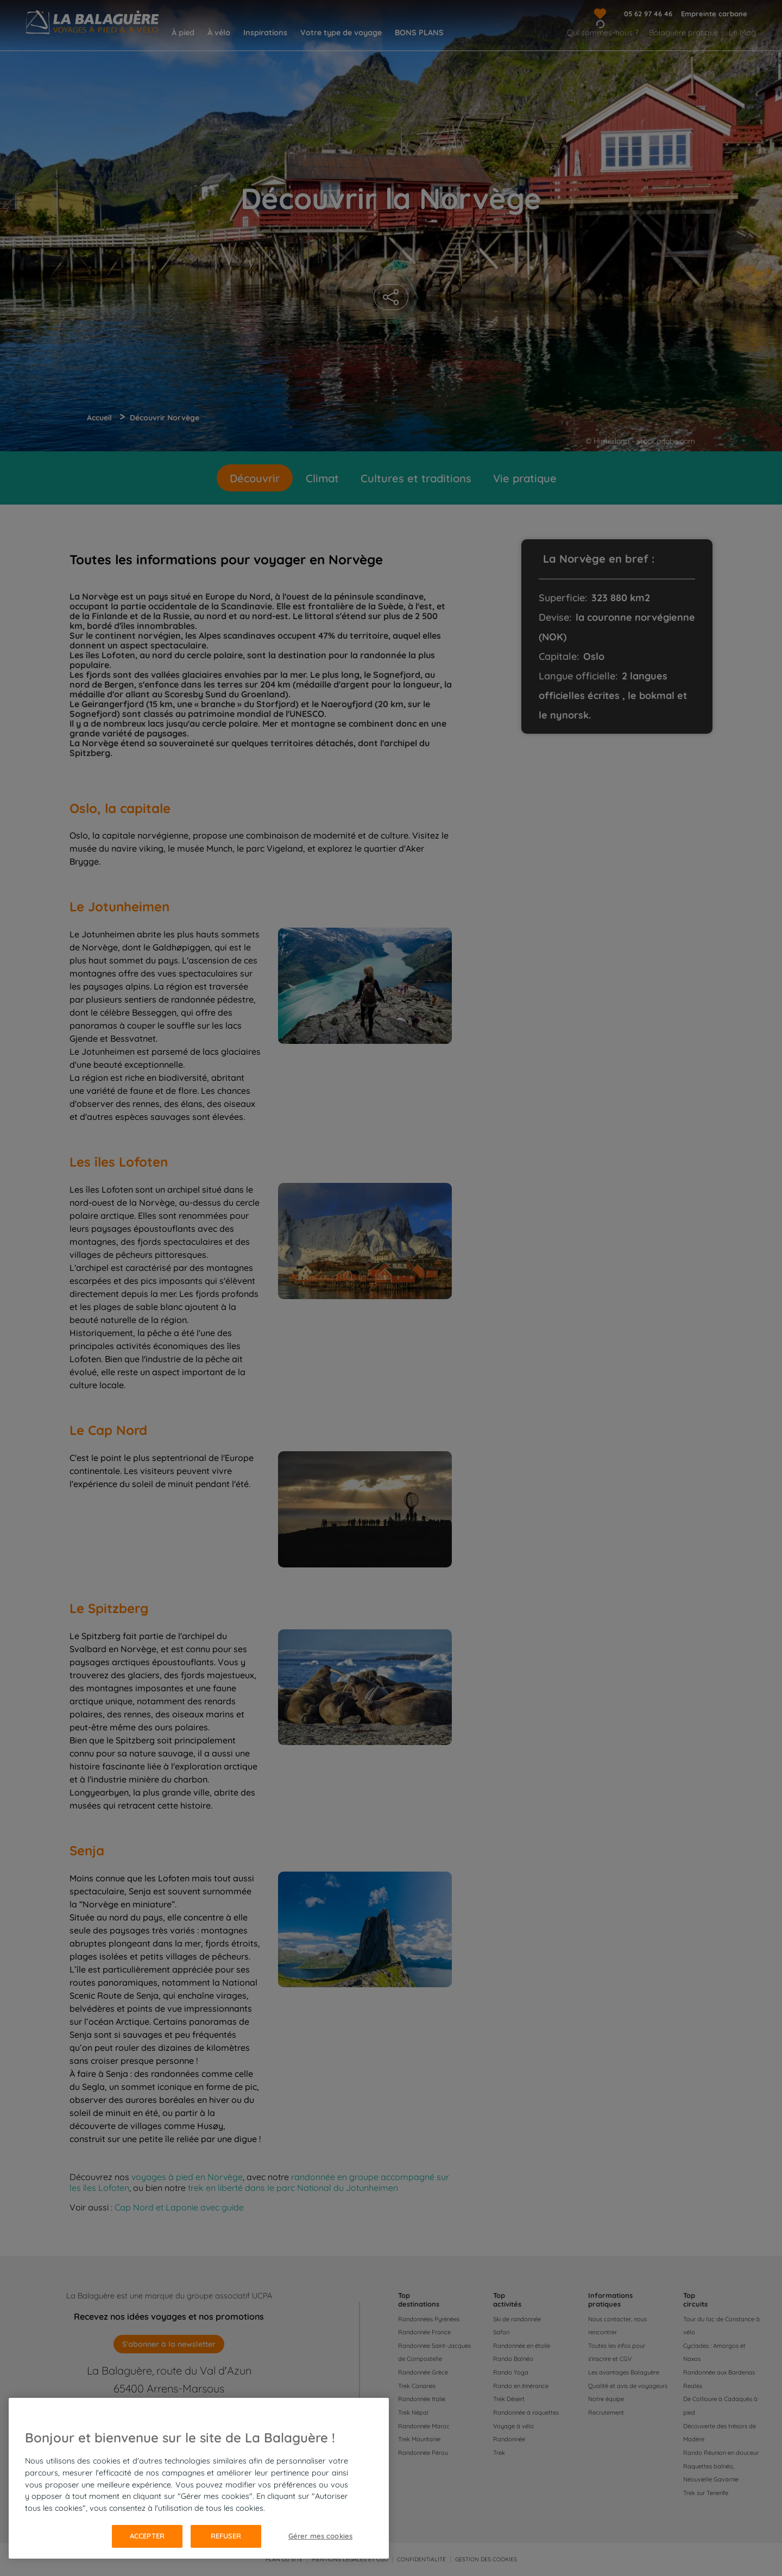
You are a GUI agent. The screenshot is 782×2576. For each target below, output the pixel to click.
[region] (199, 2478)
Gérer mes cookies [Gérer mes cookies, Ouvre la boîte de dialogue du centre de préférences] (320, 2535)
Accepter (147, 2535)
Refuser (226, 2535)
